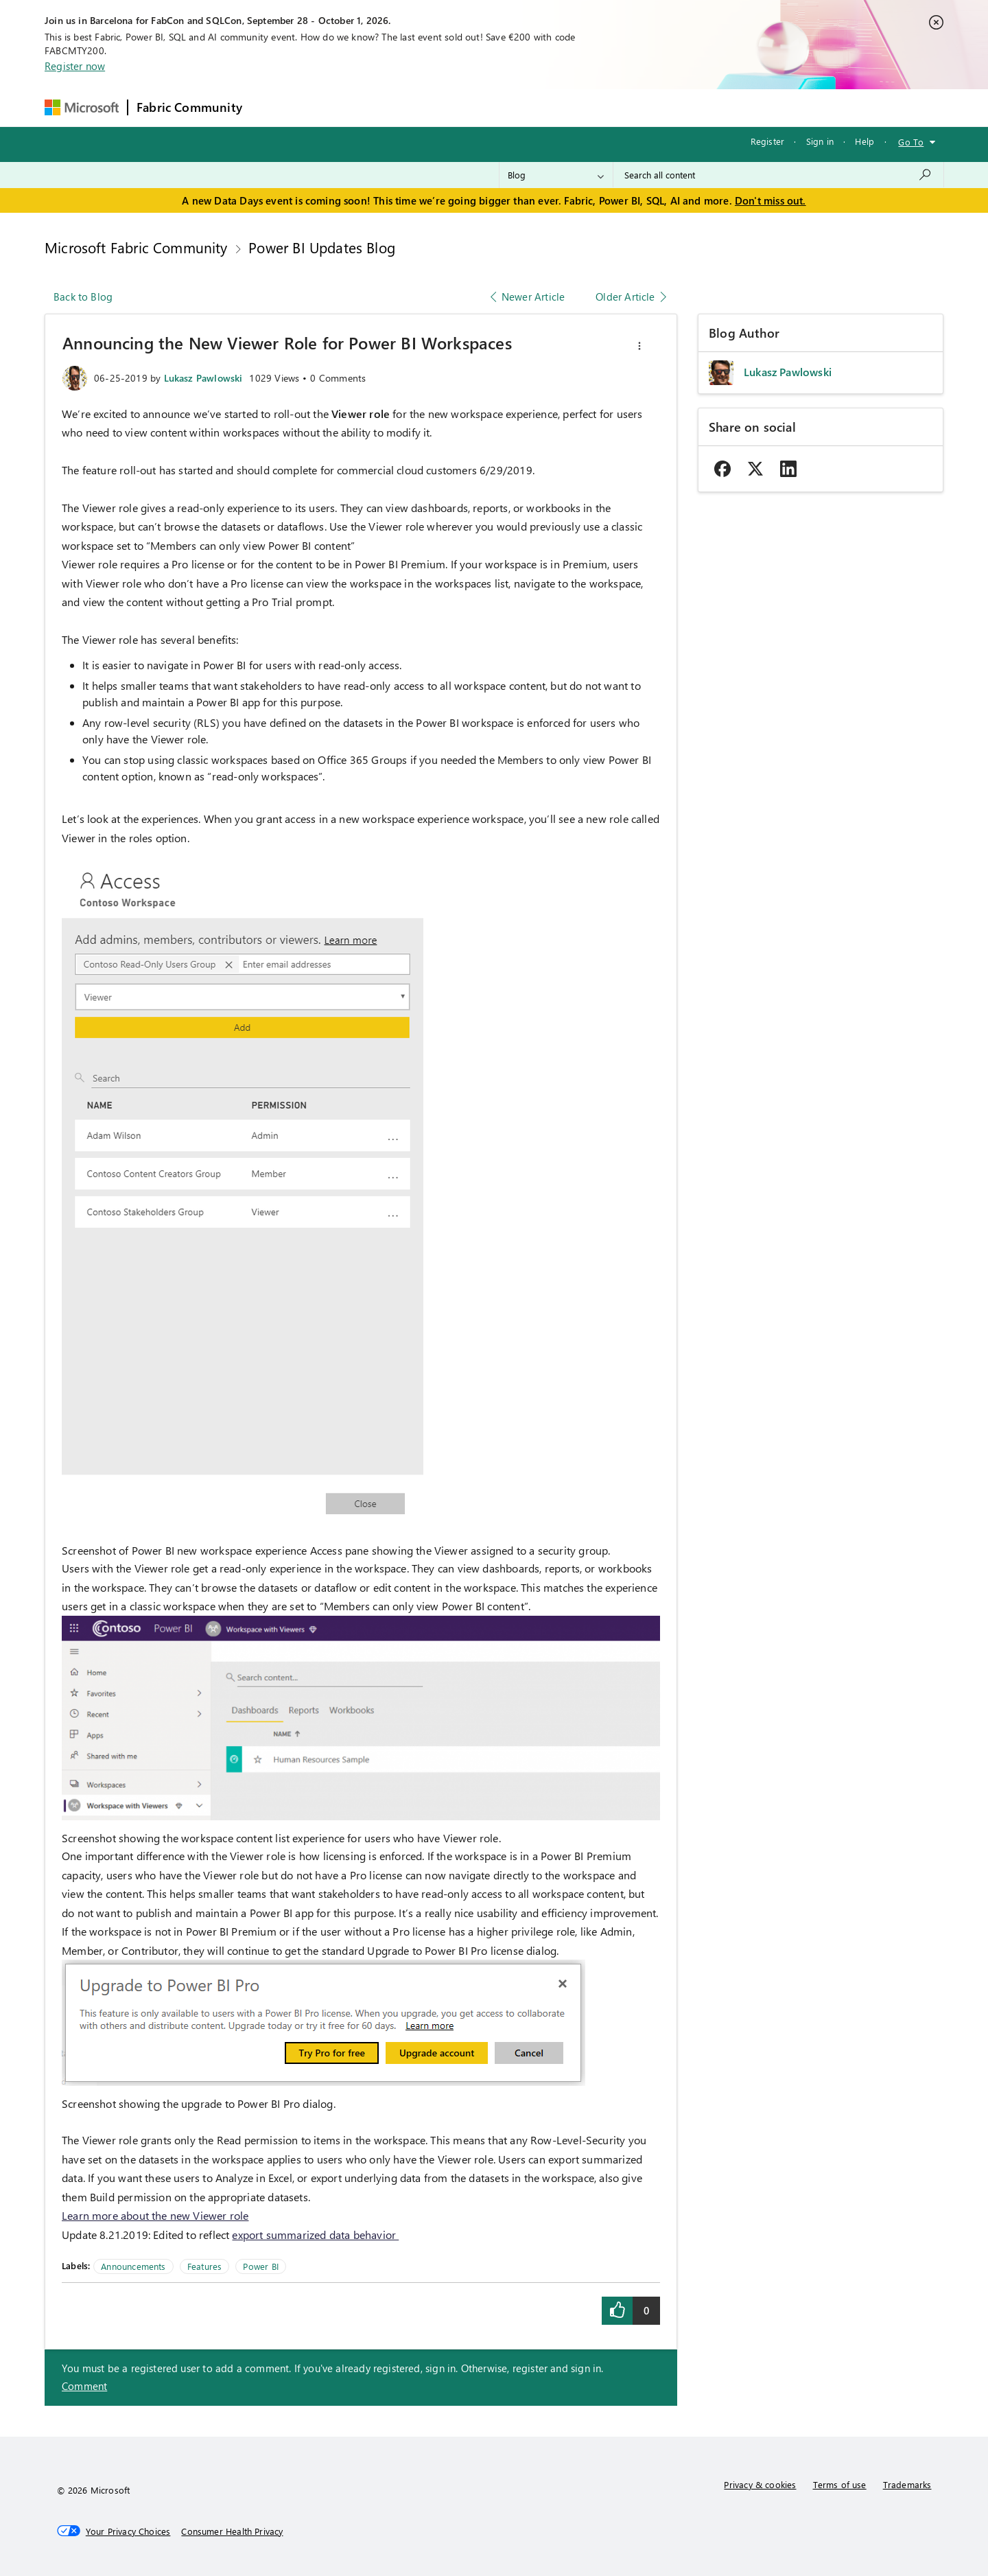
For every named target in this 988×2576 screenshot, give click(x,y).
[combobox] (778, 175)
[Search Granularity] (556, 175)
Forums (273, 107)
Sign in (820, 141)
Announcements (133, 2266)
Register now (75, 66)
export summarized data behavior (315, 2234)
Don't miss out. (770, 200)
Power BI (260, 2266)
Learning (565, 107)
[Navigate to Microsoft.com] (82, 107)
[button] (639, 346)
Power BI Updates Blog (321, 247)
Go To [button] (911, 142)
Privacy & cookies (760, 2484)
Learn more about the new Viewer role (155, 2215)
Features (204, 2266)
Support (623, 107)
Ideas (390, 107)
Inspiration (334, 107)
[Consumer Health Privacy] (232, 2531)
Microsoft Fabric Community (136, 247)
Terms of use (840, 2484)
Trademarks (907, 2484)
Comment (84, 2386)
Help (864, 141)
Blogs (513, 107)
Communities (451, 107)
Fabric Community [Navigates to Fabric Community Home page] (189, 107)
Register (767, 141)
